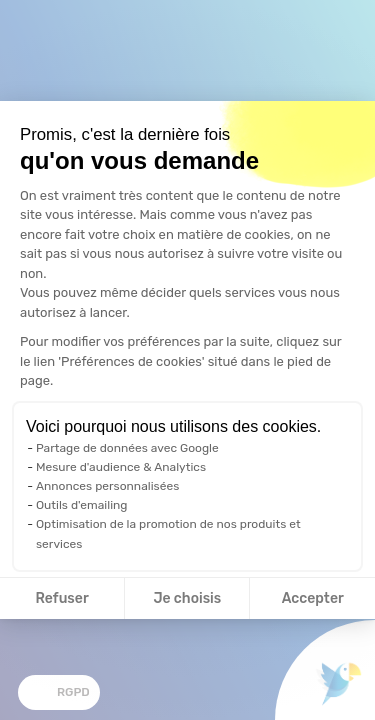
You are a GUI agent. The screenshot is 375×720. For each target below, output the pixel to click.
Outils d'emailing (82, 505)
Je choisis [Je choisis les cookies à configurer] (187, 598)
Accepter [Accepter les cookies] (313, 598)
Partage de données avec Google (127, 448)
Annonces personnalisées (107, 486)
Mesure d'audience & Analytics (121, 467)
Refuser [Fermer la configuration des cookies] (62, 598)
